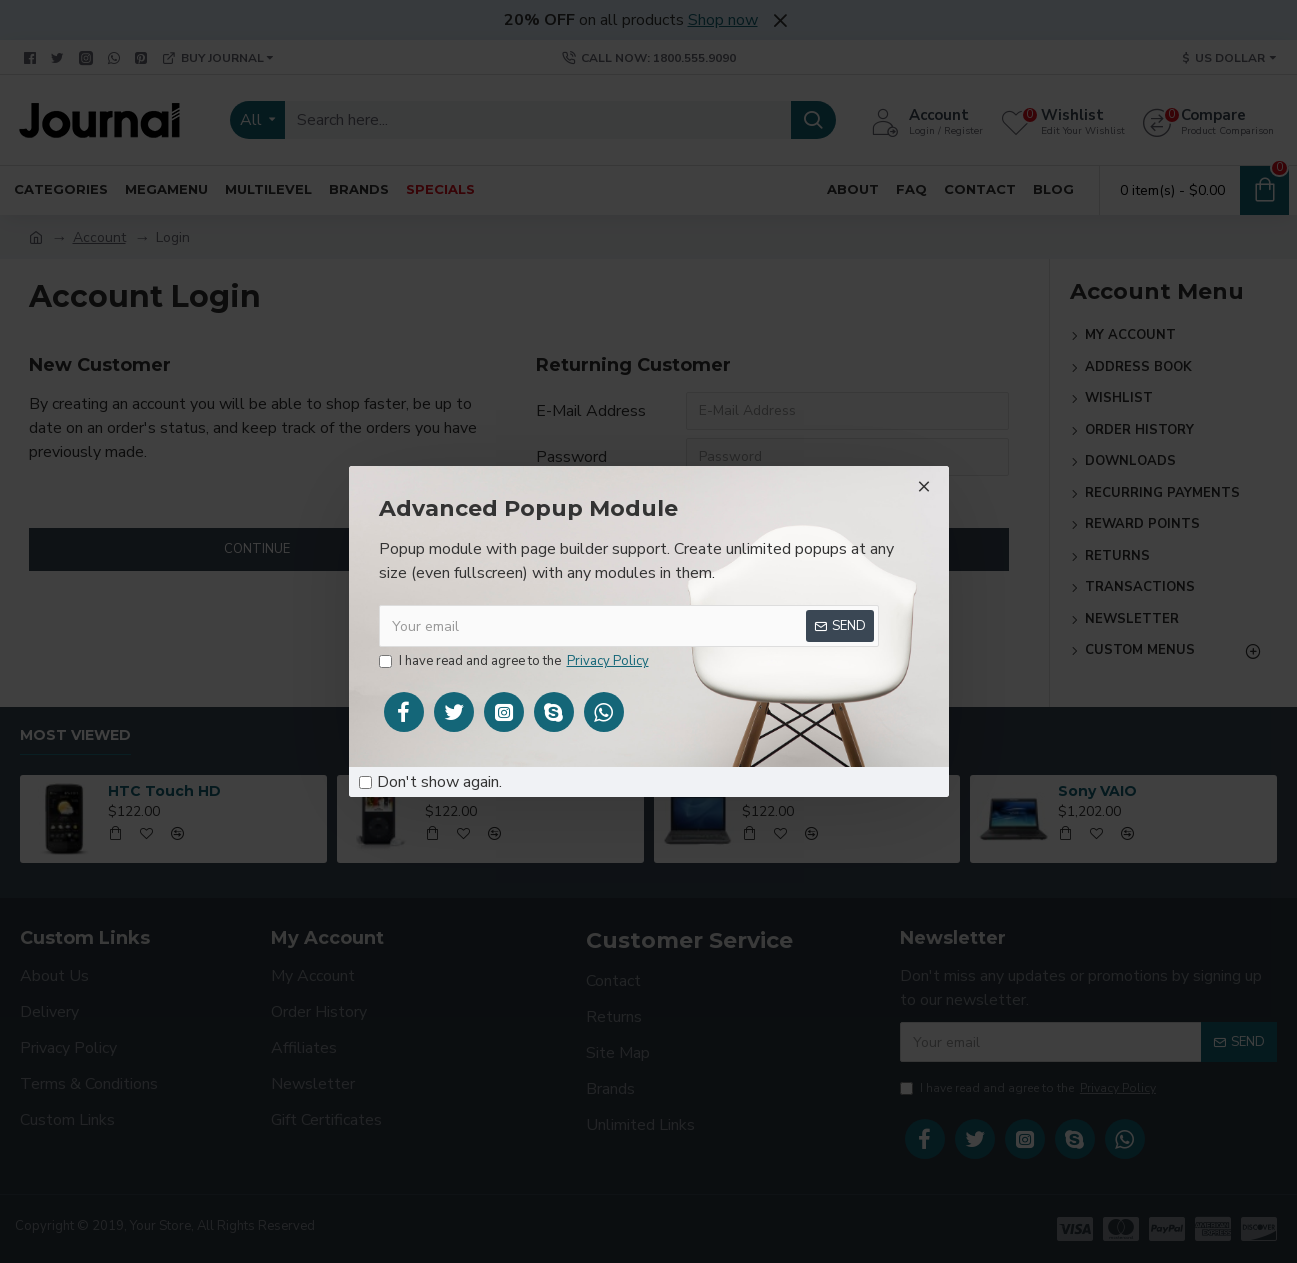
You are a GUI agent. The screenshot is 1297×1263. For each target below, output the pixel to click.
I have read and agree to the (515, 662)
